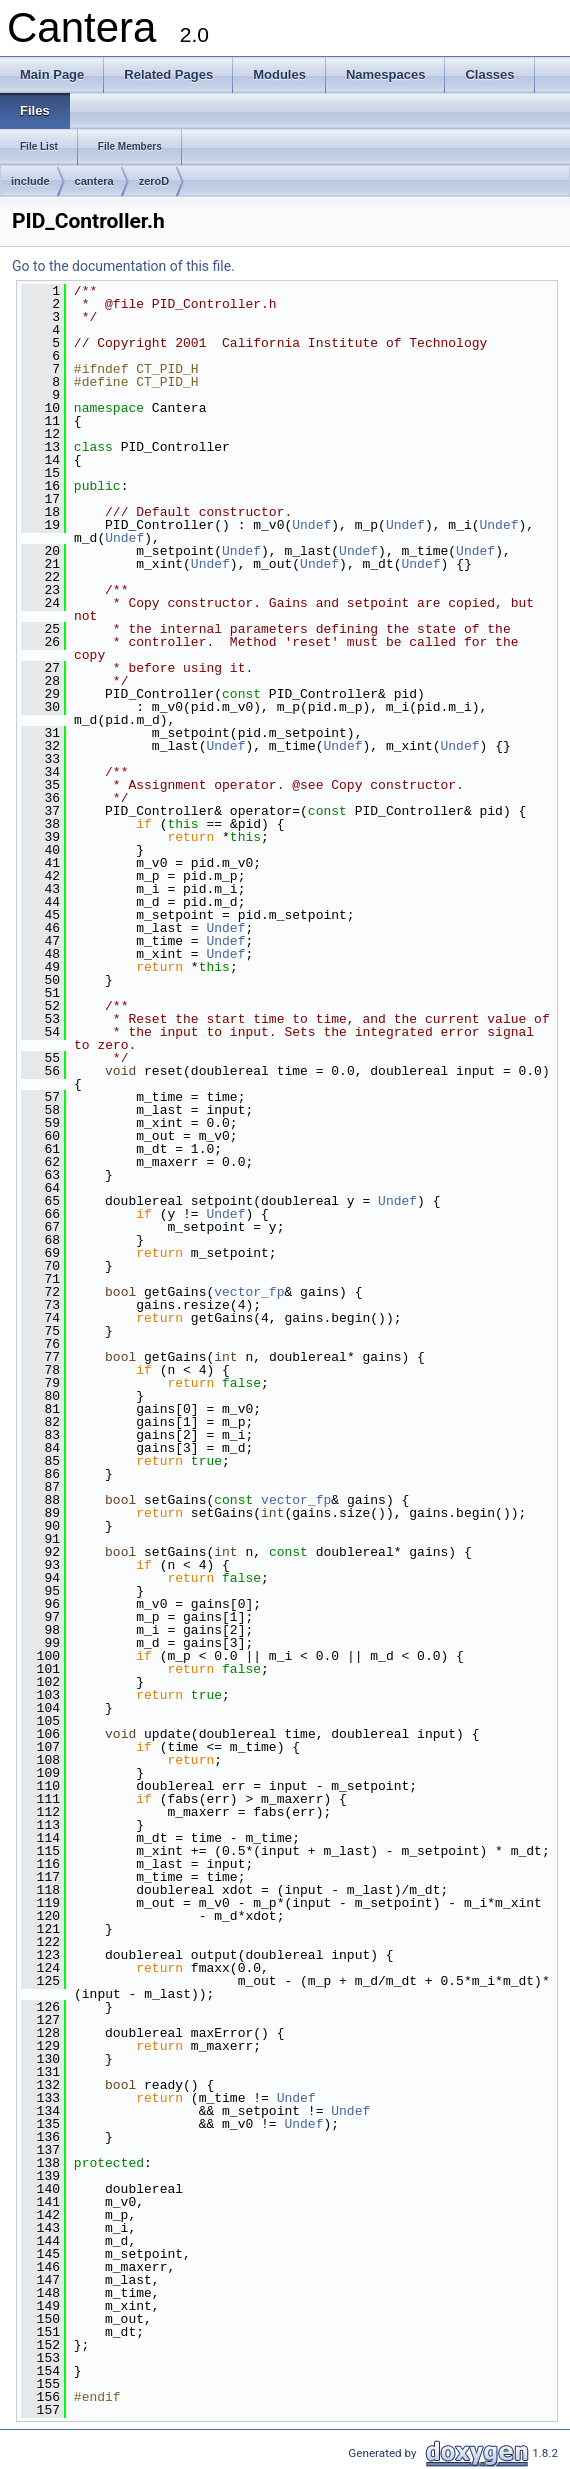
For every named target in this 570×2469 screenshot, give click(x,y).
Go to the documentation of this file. (123, 266)
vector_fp (249, 1292)
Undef (311, 525)
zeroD (154, 181)
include (30, 181)
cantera (94, 181)
